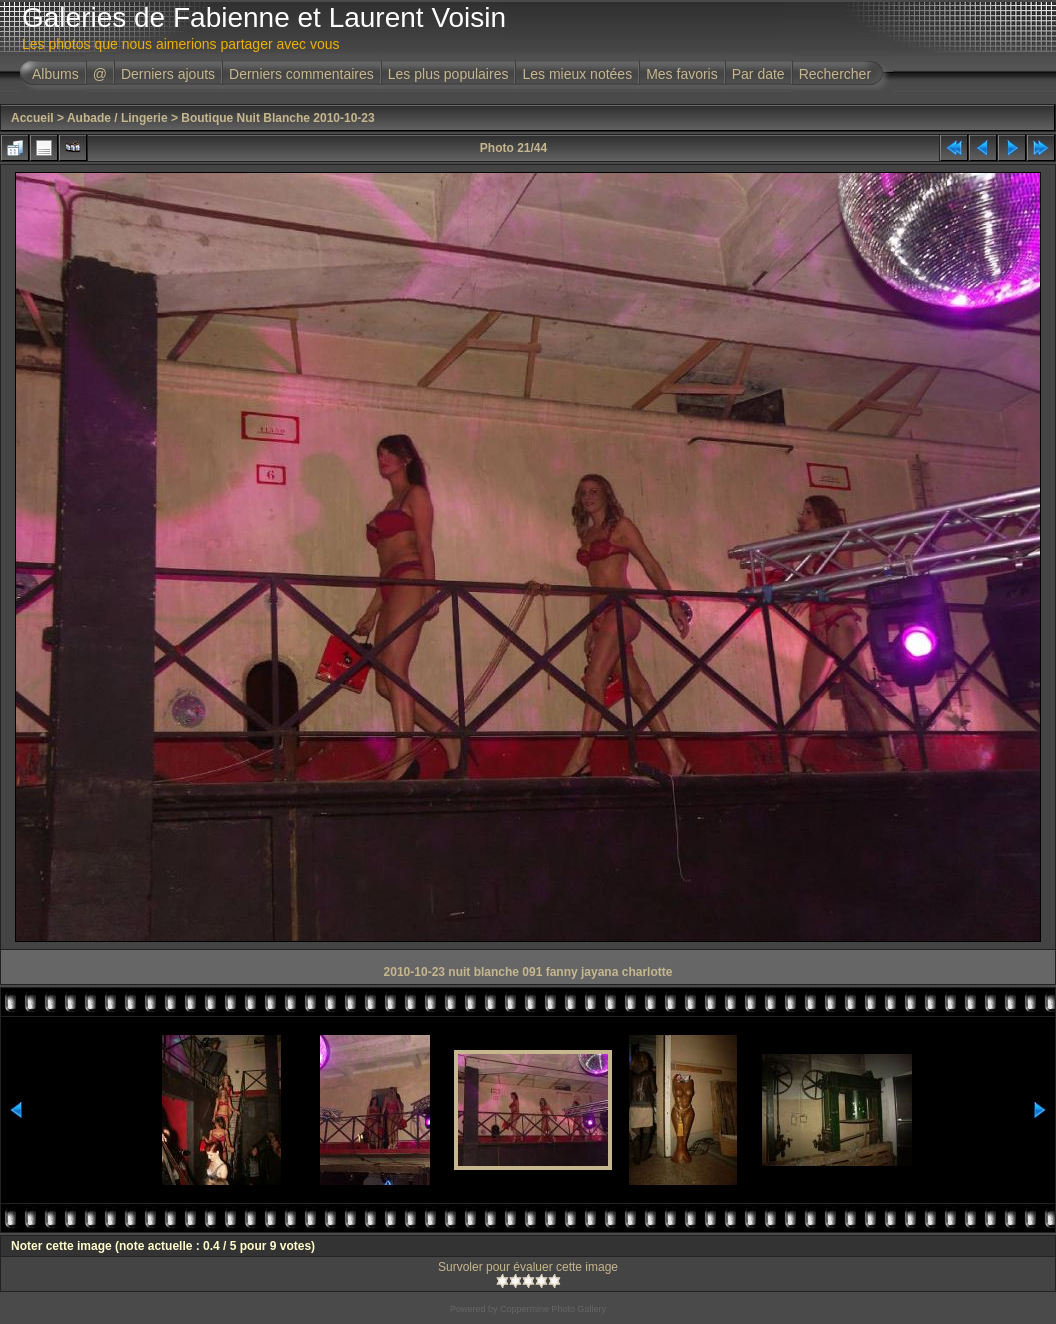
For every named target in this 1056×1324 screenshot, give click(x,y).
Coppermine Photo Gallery (553, 1309)
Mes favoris (682, 74)
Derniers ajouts (168, 74)
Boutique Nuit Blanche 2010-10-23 (277, 118)
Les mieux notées (577, 74)
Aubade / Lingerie (117, 118)
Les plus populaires (448, 74)
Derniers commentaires (301, 74)
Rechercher (835, 74)
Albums (55, 74)
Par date (758, 74)
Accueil (32, 118)
